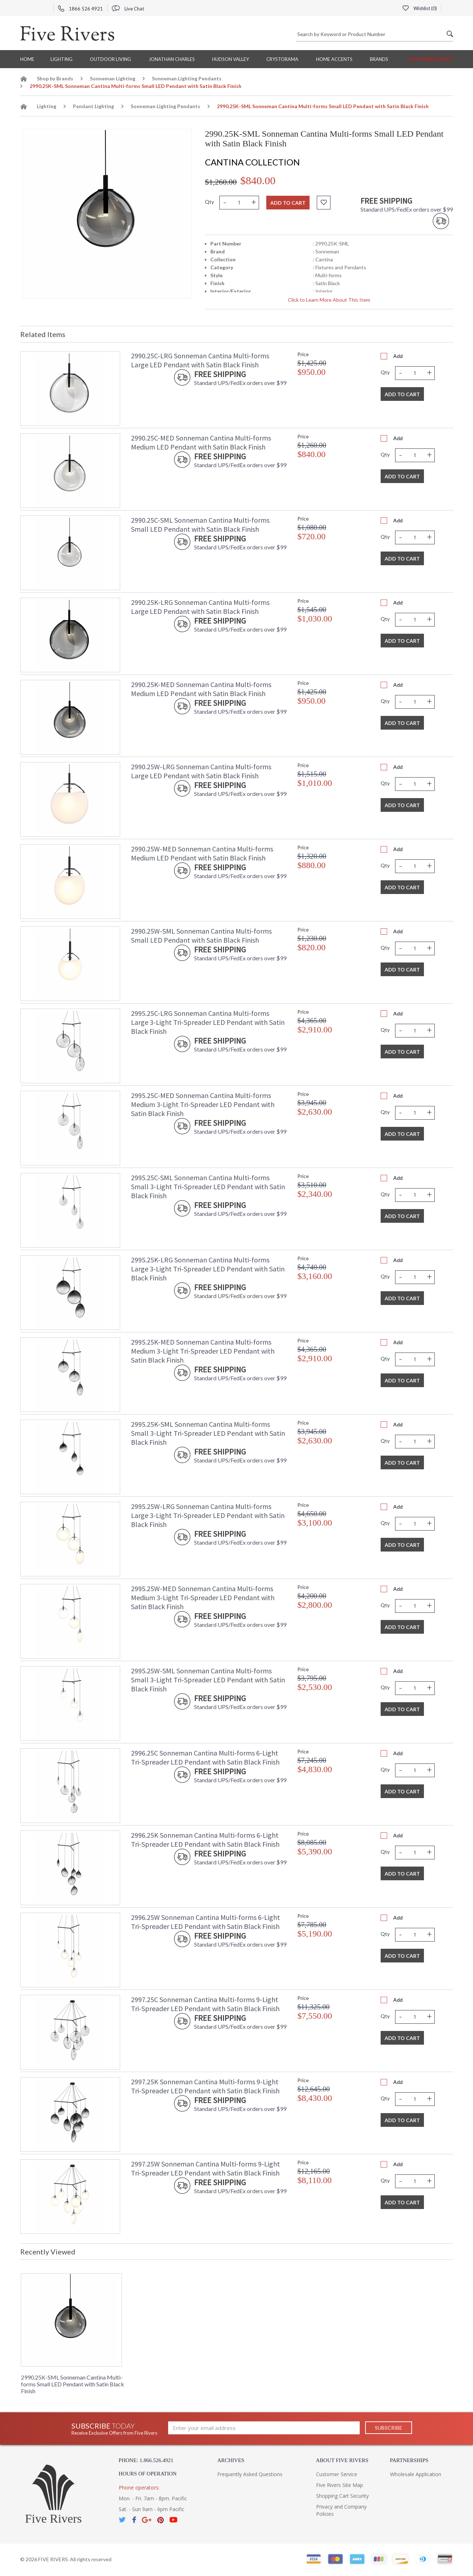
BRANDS (379, 59)
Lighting (62, 59)
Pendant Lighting (93, 106)
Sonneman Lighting (112, 78)
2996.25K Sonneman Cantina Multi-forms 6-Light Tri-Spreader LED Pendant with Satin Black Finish (205, 1840)
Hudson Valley (230, 59)
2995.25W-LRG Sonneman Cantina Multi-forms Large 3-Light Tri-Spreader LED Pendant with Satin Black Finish (208, 1515)
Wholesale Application (415, 2474)
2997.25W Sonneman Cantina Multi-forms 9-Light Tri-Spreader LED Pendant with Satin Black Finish (205, 2168)
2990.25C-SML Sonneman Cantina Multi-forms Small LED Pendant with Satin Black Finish (200, 524)
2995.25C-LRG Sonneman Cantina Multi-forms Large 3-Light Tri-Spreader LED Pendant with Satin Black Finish (208, 1022)
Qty (209, 202)
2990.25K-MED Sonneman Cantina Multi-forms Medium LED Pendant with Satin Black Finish (201, 689)
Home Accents (334, 59)
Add (398, 356)
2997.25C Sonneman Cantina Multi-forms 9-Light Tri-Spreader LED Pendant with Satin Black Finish (205, 2004)
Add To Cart (402, 394)
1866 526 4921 (80, 9)
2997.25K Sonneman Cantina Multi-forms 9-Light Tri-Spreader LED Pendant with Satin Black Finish (205, 2086)
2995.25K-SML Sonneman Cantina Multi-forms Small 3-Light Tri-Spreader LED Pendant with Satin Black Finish (208, 1433)
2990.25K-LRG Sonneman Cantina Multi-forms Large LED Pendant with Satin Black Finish (200, 607)
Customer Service (430, 59)
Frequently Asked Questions (250, 2474)
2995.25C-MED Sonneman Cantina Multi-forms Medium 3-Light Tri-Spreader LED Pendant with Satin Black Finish (203, 1104)
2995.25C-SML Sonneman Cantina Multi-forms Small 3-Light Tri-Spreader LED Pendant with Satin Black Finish (208, 1186)
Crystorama (282, 59)
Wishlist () (419, 8)
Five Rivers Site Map (339, 2485)
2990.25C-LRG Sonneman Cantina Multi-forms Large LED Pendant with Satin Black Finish (200, 360)
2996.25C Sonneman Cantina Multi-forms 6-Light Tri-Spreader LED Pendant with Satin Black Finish (205, 1757)
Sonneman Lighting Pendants (187, 78)
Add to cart (288, 203)
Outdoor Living (110, 59)
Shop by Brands (55, 78)
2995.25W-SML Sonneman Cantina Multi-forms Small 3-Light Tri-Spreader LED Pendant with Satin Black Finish (208, 1679)
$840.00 (258, 180)
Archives (230, 2460)
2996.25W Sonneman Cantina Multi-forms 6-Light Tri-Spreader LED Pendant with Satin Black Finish (205, 1922)
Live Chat (128, 9)
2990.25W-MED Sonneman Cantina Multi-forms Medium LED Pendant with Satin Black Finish (202, 853)
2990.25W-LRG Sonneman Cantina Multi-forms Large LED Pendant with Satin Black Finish (201, 771)
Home (27, 59)
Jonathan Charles (172, 59)
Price (303, 354)
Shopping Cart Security (342, 2495)
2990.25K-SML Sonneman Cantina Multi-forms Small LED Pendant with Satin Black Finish (72, 2384)
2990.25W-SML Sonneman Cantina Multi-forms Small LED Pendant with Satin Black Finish (201, 935)
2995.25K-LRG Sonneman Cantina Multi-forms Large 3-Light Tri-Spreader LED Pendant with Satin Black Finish (208, 1268)
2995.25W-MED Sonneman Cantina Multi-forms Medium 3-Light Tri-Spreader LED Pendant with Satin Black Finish (203, 1597)
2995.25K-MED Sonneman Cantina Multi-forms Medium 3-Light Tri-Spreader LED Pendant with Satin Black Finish (203, 1350)
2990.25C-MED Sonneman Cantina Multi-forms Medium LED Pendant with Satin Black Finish (201, 442)
